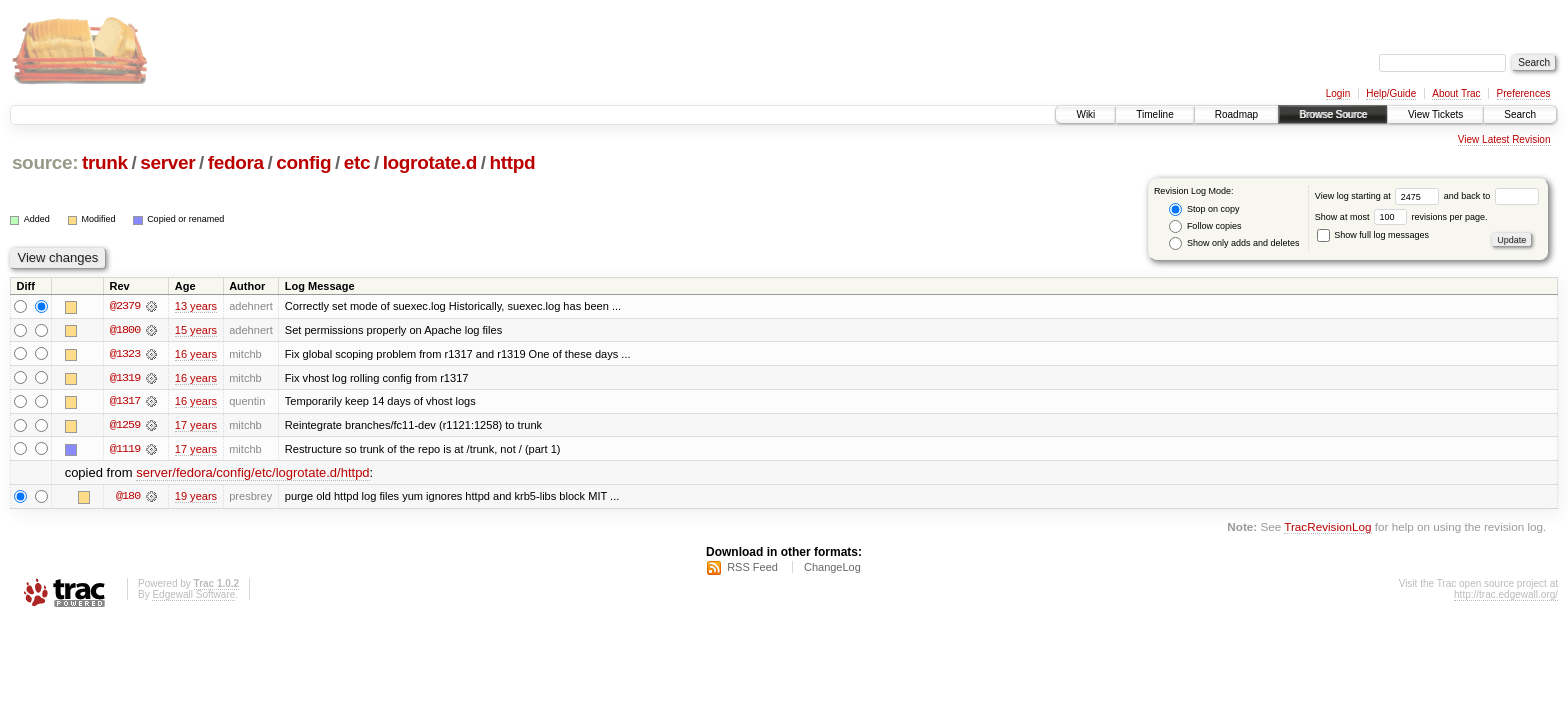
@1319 (125, 378)
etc (357, 162)
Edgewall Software (193, 596)
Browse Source (1333, 114)
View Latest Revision (1504, 139)
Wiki (1085, 114)
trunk (105, 162)
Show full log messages (1373, 235)
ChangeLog (832, 569)
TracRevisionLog (1327, 528)
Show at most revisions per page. (1401, 217)
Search (1520, 114)
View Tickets (1435, 114)
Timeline (1154, 114)
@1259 (125, 426)
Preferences (1524, 93)
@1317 (125, 402)
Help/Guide (1391, 93)
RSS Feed (752, 569)
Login (1338, 93)
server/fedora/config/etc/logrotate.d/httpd (252, 474)
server (167, 162)
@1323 (125, 354)
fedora (236, 162)
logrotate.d (430, 162)
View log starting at (1379, 196)
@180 (128, 498)
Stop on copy (1204, 209)
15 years (196, 330)
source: (45, 162)
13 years (196, 306)
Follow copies (1205, 226)
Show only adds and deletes (1234, 243)
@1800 (125, 330)
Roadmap (1236, 114)
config (303, 162)
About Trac (1456, 93)
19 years (196, 498)
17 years (196, 426)
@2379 (125, 306)
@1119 (125, 450)
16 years (196, 354)
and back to (1491, 196)
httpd (513, 162)
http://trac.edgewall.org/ (1506, 596)
